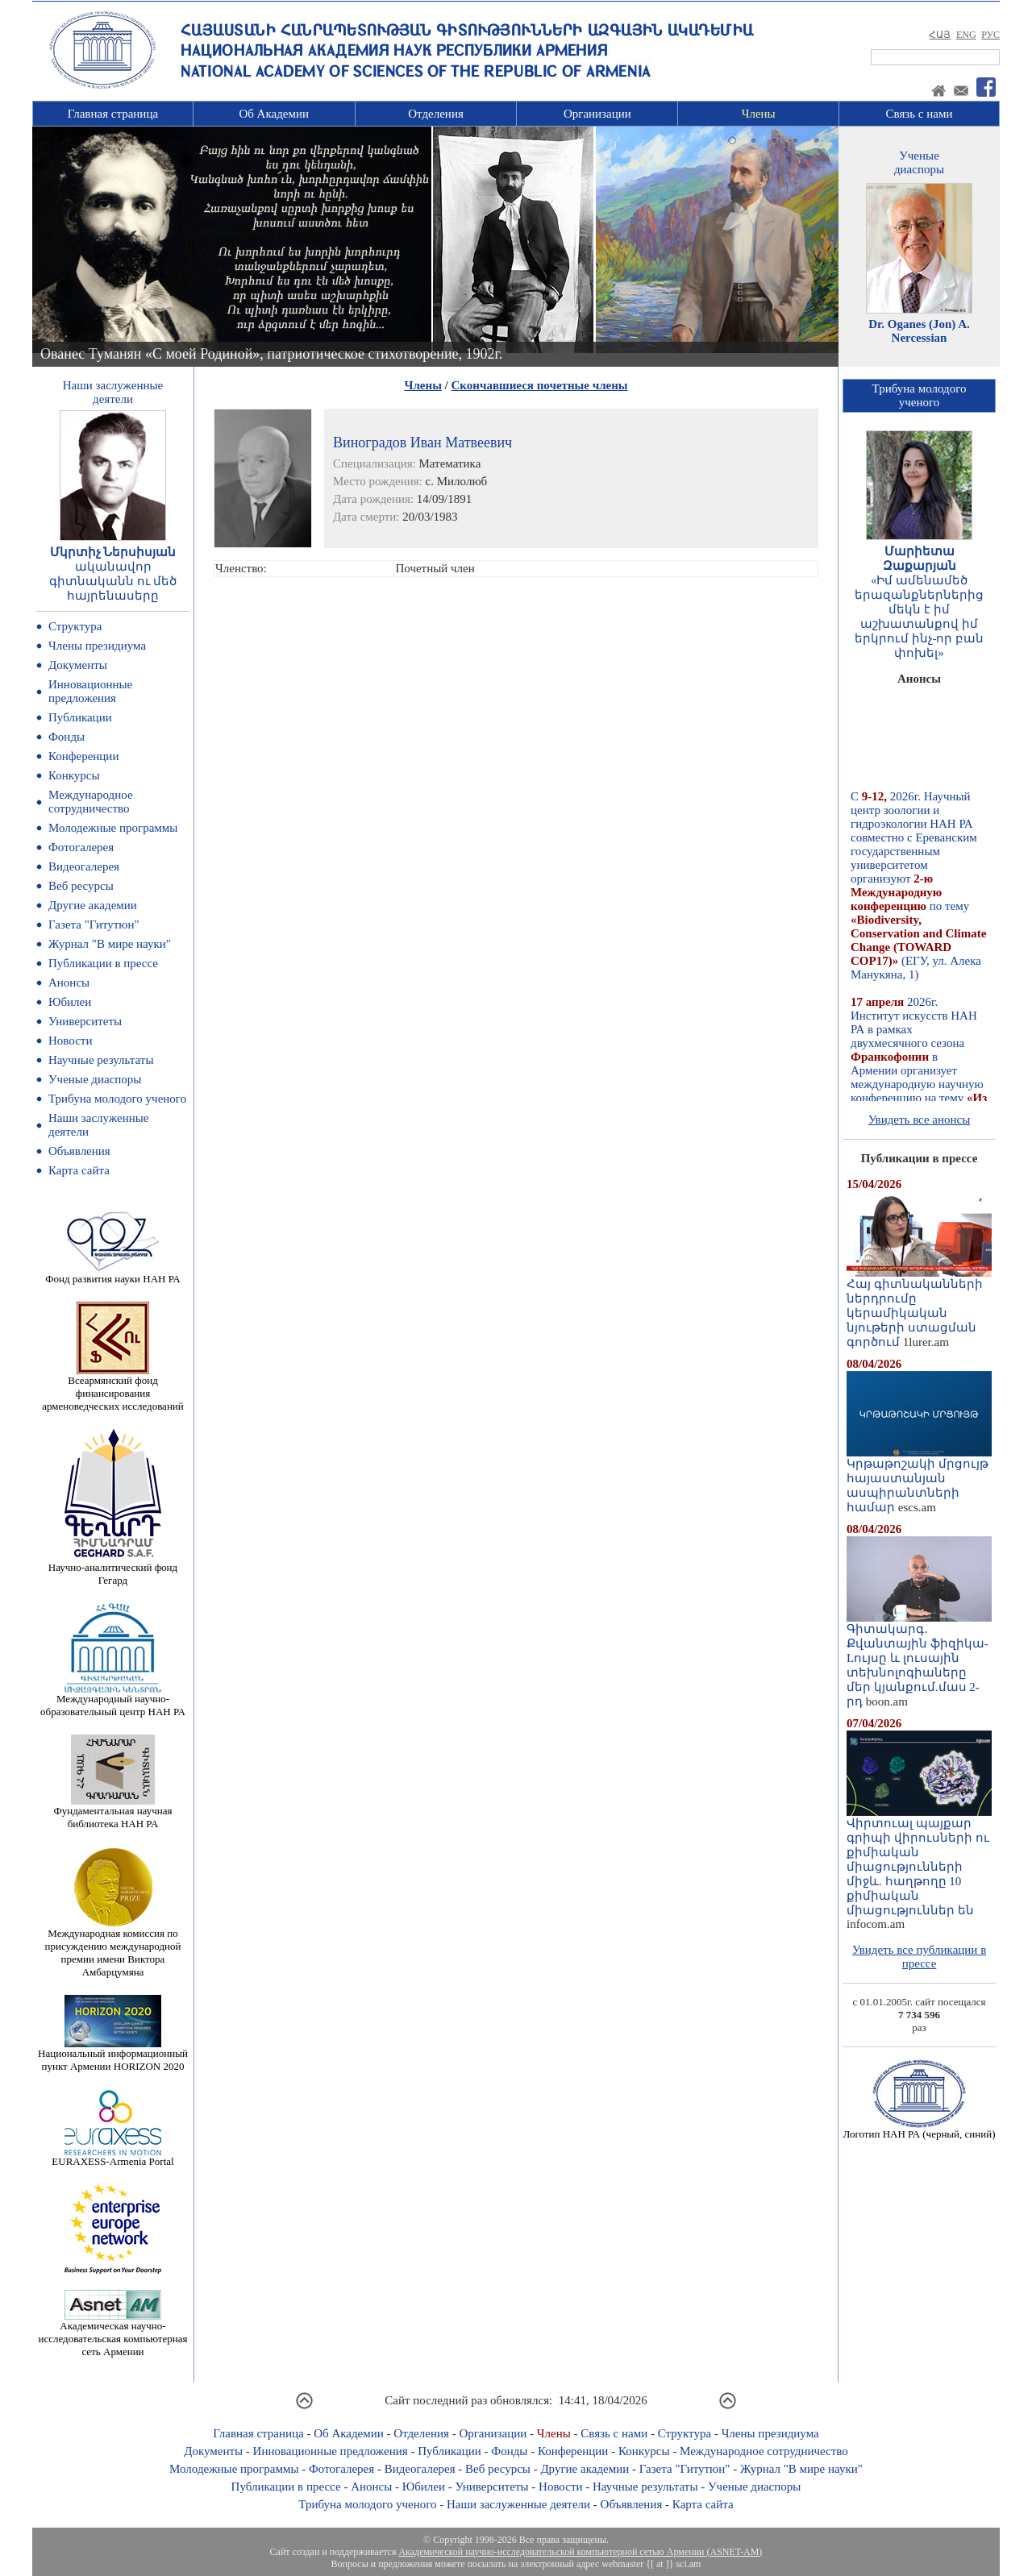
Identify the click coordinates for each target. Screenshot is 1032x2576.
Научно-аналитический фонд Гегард (112, 1569)
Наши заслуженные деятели (518, 2504)
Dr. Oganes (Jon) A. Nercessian (919, 331)
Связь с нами (919, 113)
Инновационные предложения (90, 691)
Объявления (79, 1151)
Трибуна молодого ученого (117, 1098)
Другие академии (92, 905)
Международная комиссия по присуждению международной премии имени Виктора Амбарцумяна (112, 1947)
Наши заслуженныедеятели (113, 392)
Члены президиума (97, 645)
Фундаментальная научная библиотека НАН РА (113, 1812)
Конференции (83, 756)
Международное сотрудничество (90, 801)
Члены (759, 113)
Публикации (80, 717)
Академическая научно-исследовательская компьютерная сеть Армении (112, 2334)
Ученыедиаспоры (919, 162)
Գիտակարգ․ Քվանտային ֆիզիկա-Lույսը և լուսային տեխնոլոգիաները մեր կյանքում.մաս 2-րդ (919, 1659)
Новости (70, 1040)
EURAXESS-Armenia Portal (112, 2156)
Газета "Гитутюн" (93, 924)
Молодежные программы (112, 827)
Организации (597, 113)
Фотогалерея (81, 847)
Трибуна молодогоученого (919, 395)
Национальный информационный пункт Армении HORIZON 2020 (113, 2055)
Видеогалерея (83, 866)
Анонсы (68, 982)
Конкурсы (74, 775)
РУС (990, 34)
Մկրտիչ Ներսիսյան (113, 552)
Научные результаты (100, 1059)
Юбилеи (69, 1001)
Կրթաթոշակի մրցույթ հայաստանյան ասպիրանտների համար (919, 1480)
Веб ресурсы (81, 885)
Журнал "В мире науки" (109, 943)
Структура (75, 626)
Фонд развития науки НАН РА (112, 1274)
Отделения (436, 113)
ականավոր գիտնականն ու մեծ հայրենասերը (113, 581)
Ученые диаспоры (94, 1079)
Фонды (66, 736)
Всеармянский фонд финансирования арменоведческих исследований (113, 1388)
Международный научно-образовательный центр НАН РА (112, 1700)
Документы (77, 665)
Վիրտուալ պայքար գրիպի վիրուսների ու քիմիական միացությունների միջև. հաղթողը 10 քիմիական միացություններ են (919, 1861)
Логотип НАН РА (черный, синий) (919, 2129)
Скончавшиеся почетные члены (540, 385)
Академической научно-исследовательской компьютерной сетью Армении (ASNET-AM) (580, 2551)
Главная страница (113, 113)
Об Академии (274, 113)
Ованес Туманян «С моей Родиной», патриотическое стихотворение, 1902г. (271, 354)
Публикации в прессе (103, 963)
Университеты (85, 1021)
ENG (966, 34)
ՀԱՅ (940, 34)
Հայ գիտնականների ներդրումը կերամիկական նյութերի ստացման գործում (919, 1307)
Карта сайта (79, 1170)
